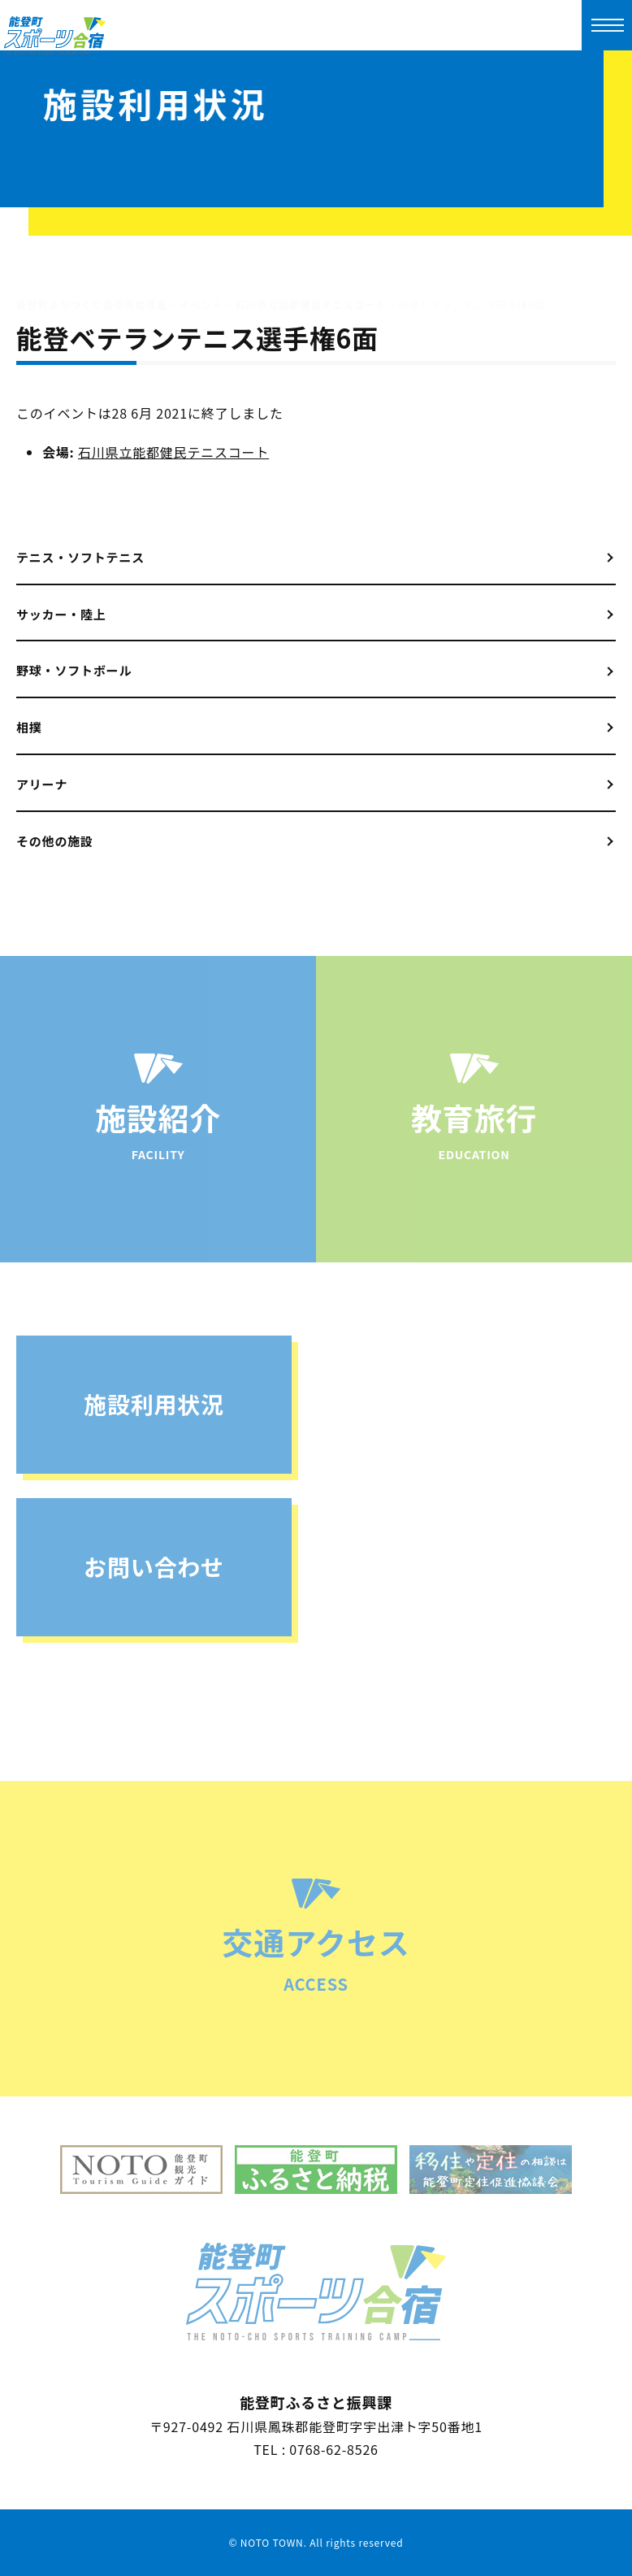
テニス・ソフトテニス (80, 557)
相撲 (29, 727)
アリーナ (41, 784)
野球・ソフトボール (74, 670)
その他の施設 (54, 840)
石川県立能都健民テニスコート (173, 452)
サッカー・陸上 (61, 614)
